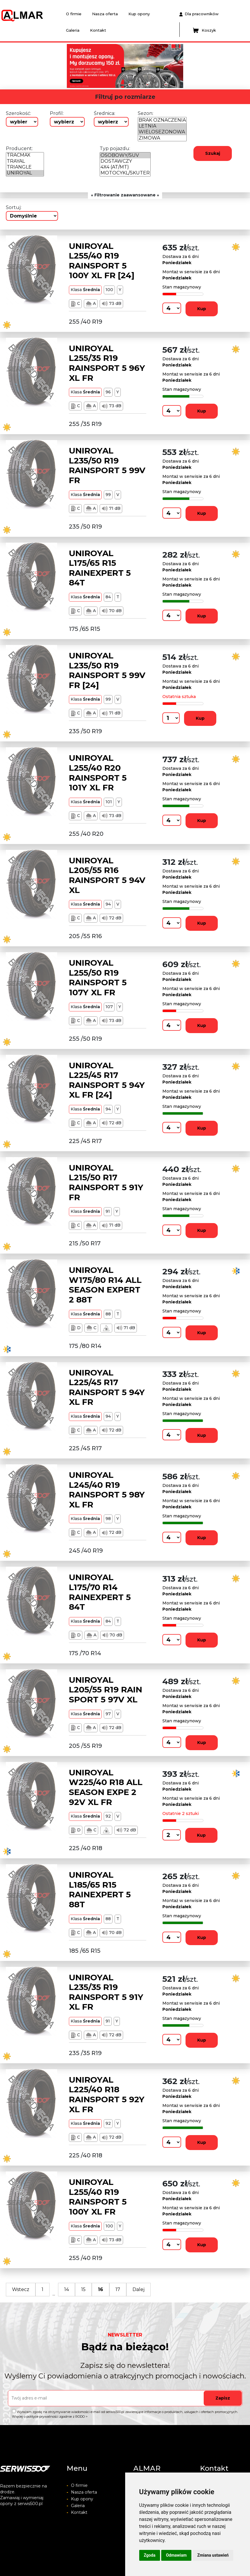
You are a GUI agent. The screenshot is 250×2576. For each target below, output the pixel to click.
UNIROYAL (25, 173)
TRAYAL (25, 161)
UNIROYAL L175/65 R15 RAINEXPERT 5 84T (100, 568)
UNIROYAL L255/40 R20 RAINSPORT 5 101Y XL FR (98, 772)
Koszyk (204, 30)
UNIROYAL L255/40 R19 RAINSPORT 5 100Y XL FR (98, 2197)
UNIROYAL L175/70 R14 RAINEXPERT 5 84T (100, 1592)
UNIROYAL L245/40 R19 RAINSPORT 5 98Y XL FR (107, 1489)
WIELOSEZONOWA (162, 132)
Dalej (138, 2289)
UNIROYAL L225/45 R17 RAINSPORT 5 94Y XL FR (107, 1387)
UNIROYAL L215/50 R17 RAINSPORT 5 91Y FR (106, 1182)
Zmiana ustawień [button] (213, 2555)
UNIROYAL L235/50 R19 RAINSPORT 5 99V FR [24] (107, 670)
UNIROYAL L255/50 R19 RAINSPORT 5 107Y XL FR (98, 977)
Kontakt (98, 30)
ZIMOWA (162, 138)
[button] (57, 66)
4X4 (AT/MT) (125, 167)
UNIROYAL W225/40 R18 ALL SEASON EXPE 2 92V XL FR (105, 1787)
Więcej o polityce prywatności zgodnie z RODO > (50, 2416)
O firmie (73, 13)
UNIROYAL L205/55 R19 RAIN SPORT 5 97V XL (105, 1689)
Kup (201, 308)
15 (83, 2289)
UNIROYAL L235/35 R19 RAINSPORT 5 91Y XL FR (106, 1992)
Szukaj (212, 153)
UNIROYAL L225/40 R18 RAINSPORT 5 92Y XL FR (106, 2094)
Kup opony (139, 13)
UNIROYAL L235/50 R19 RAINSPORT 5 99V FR (107, 465)
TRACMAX (25, 155)
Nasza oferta (105, 13)
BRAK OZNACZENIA (162, 120)
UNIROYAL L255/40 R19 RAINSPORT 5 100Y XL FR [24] (102, 261)
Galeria (72, 30)
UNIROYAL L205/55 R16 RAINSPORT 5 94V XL (107, 875)
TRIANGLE (25, 167)
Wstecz (20, 2289)
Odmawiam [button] (176, 2555)
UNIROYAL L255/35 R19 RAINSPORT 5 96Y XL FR (107, 363)
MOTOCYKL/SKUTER (125, 173)
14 (66, 2289)
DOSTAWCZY (125, 161)
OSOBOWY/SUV (125, 155)
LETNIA (162, 126)
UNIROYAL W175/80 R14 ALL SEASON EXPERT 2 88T (105, 1285)
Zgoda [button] (150, 2555)
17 (117, 2289)
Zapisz (222, 2398)
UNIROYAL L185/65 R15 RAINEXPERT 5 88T (100, 1889)
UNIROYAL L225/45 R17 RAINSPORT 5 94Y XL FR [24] (107, 1080)
